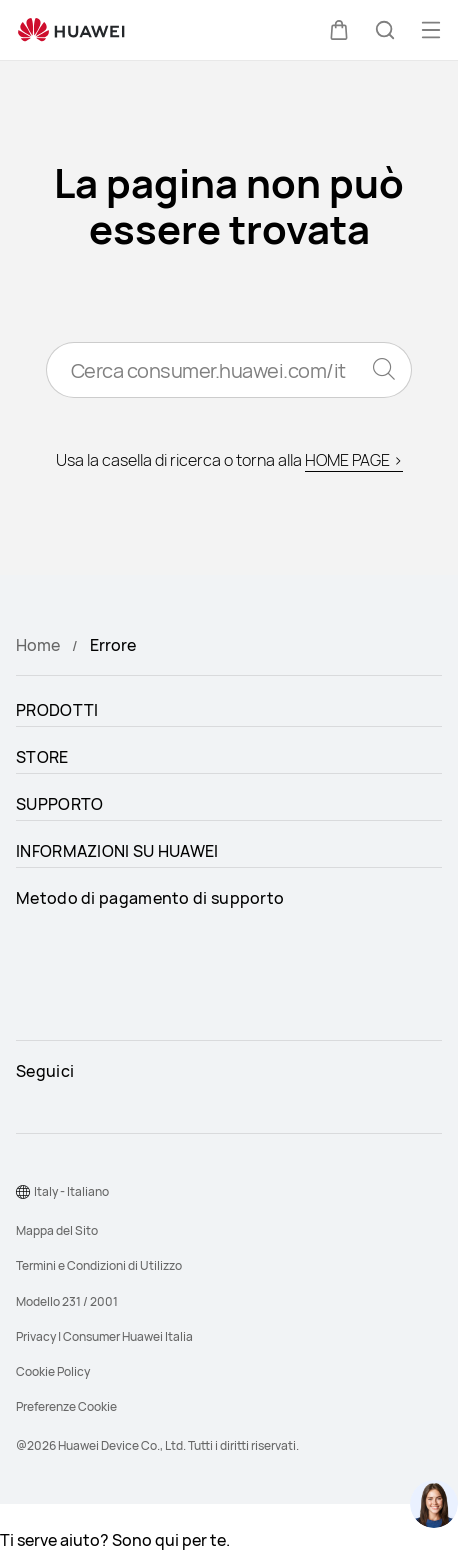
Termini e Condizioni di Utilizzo (99, 1265)
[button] (339, 30)
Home (38, 645)
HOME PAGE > (354, 460)
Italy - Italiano (71, 1191)
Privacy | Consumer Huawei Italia (104, 1336)
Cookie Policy (53, 1371)
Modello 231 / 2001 (67, 1301)
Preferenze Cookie (66, 1406)
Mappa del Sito (57, 1230)
